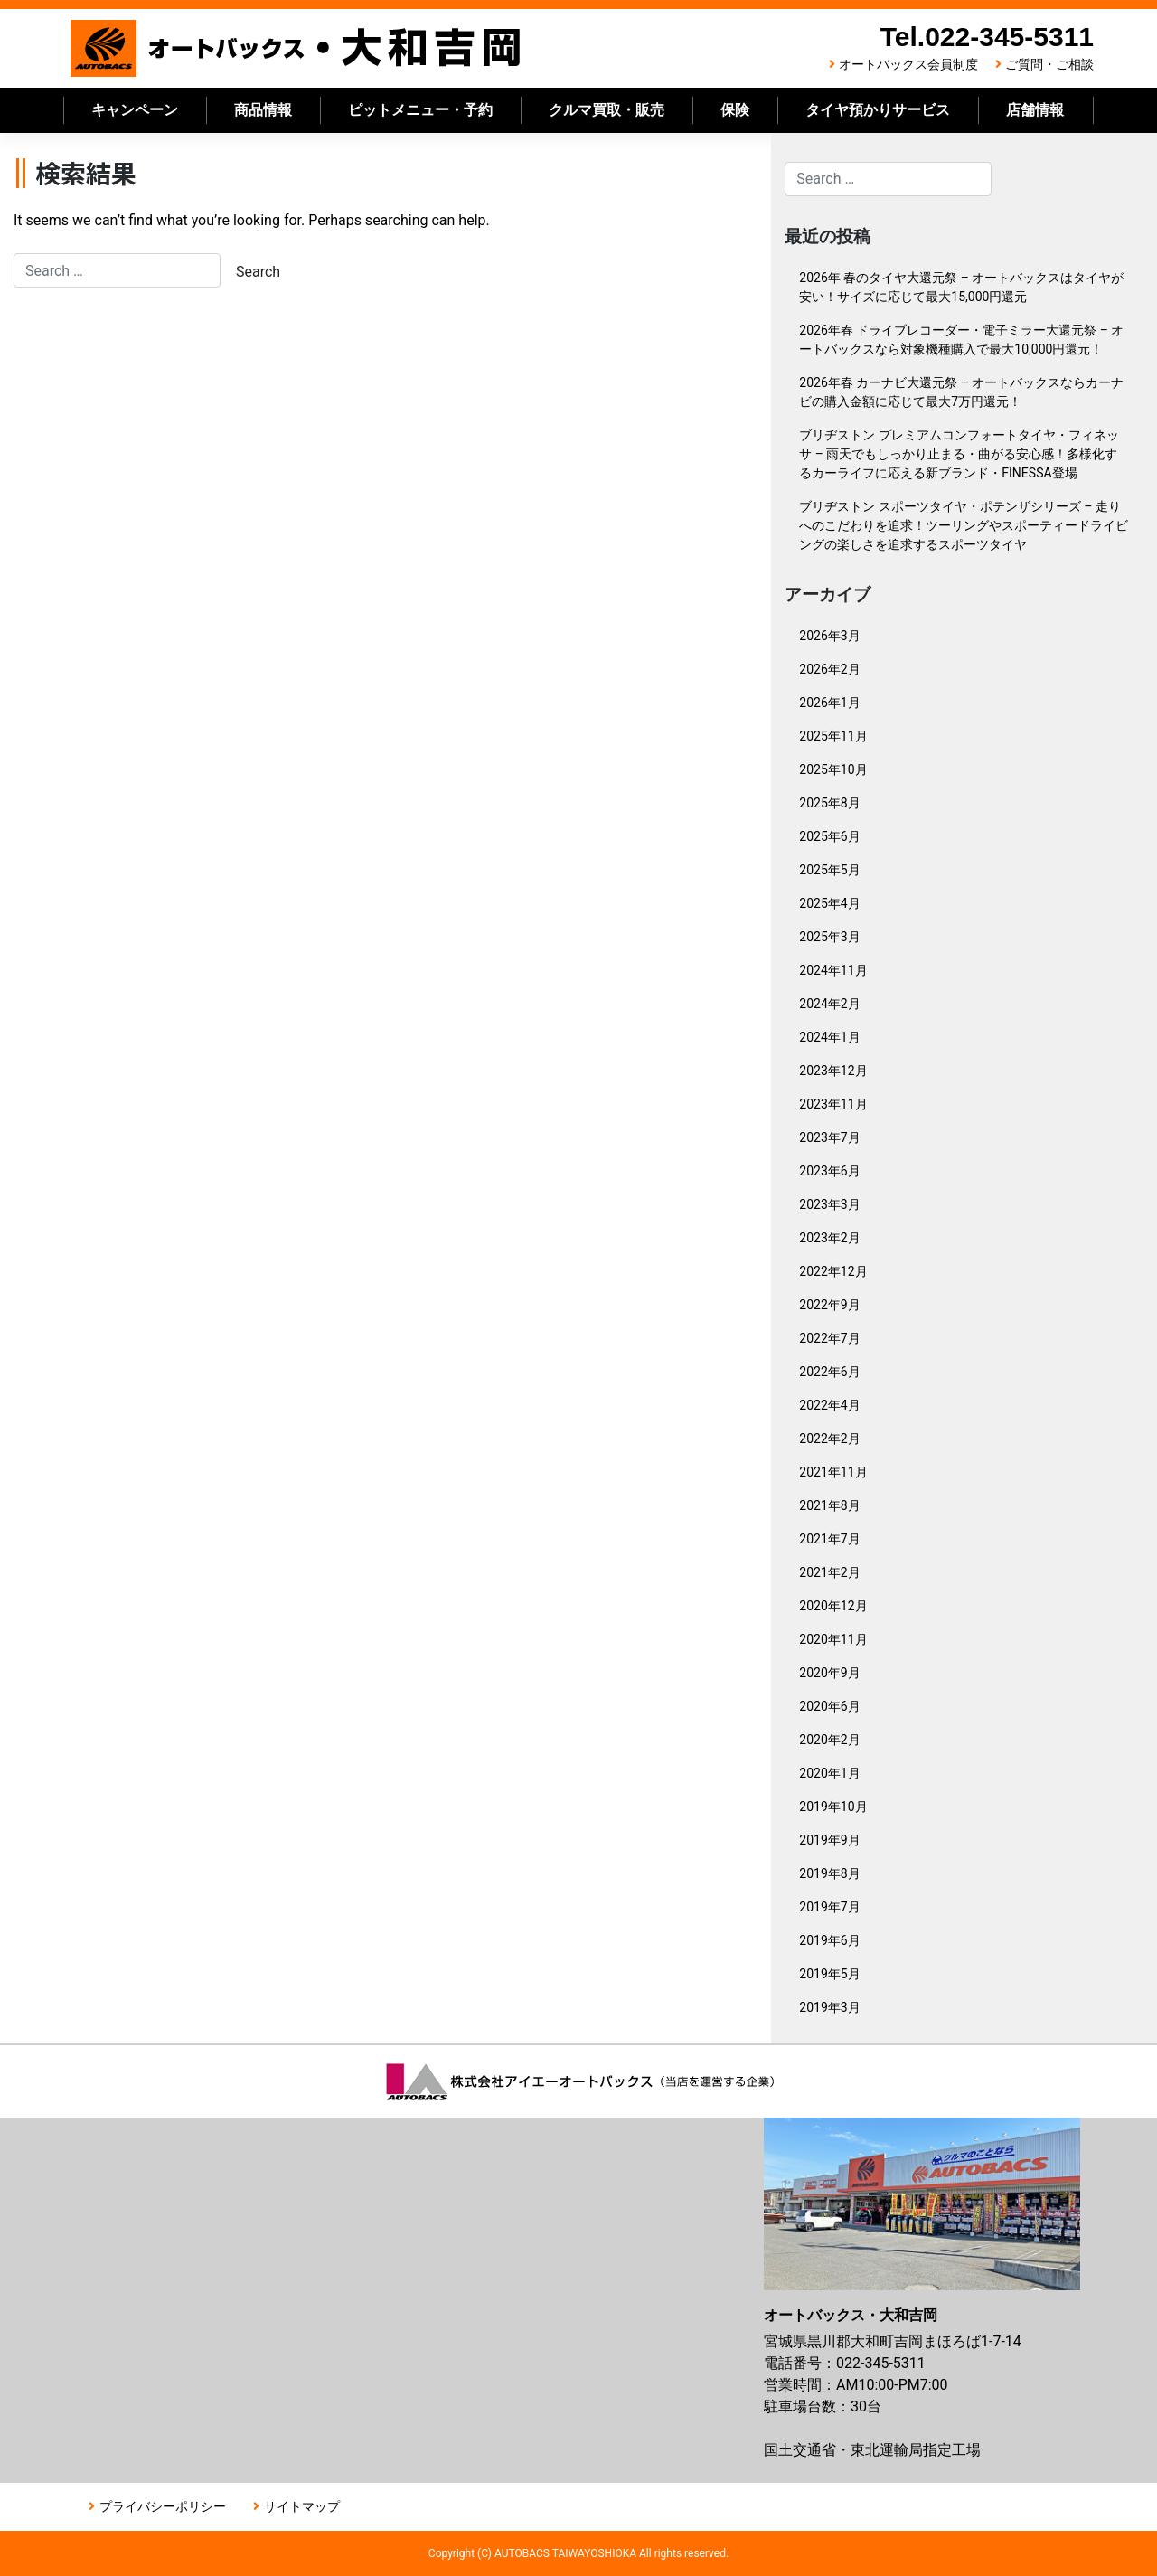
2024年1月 (829, 1037)
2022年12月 (833, 1271)
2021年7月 (829, 1539)
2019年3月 (829, 2007)
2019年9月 (829, 1840)
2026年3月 (829, 635)
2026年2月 (829, 669)
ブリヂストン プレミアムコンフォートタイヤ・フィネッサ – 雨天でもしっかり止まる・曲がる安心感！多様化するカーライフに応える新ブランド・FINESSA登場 (958, 454)
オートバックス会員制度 (908, 64)
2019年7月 (829, 1907)
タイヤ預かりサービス (877, 109)
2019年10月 (833, 1806)
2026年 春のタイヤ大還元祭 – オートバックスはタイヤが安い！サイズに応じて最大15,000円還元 (961, 287)
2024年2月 (829, 1003)
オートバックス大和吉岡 (296, 48)
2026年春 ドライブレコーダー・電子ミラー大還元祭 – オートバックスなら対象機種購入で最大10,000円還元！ (961, 339)
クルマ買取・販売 (606, 109)
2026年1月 (829, 702)
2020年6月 (829, 1706)
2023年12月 (833, 1070)
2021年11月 (833, 1472)
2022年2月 (829, 1438)
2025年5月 (829, 870)
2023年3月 (829, 1204)
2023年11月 (833, 1104)
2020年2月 (829, 1739)
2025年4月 (829, 903)
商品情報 (263, 109)
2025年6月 (829, 836)
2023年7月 (829, 1137)
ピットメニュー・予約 (420, 109)
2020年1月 (829, 1773)
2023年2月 (829, 1238)
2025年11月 (833, 736)
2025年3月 (829, 936)
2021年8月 (829, 1505)
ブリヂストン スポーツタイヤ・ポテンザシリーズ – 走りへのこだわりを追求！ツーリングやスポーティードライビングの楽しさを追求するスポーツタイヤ (963, 525)
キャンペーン (134, 109)
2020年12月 (833, 1606)
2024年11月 (833, 970)
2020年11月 (833, 1639)
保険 (734, 109)
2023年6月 (829, 1171)
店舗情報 (1035, 109)
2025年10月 (833, 769)
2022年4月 (829, 1405)
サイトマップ (302, 2506)
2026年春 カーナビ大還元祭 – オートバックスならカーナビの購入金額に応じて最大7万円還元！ (961, 392)
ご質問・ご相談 (1049, 64)
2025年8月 (829, 803)
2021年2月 (829, 1572)
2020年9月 (829, 1672)
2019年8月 (829, 1873)
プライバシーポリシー (162, 2506)
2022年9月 (829, 1304)
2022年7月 (829, 1338)
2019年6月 (829, 1940)
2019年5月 (829, 1974)
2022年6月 (829, 1371)
